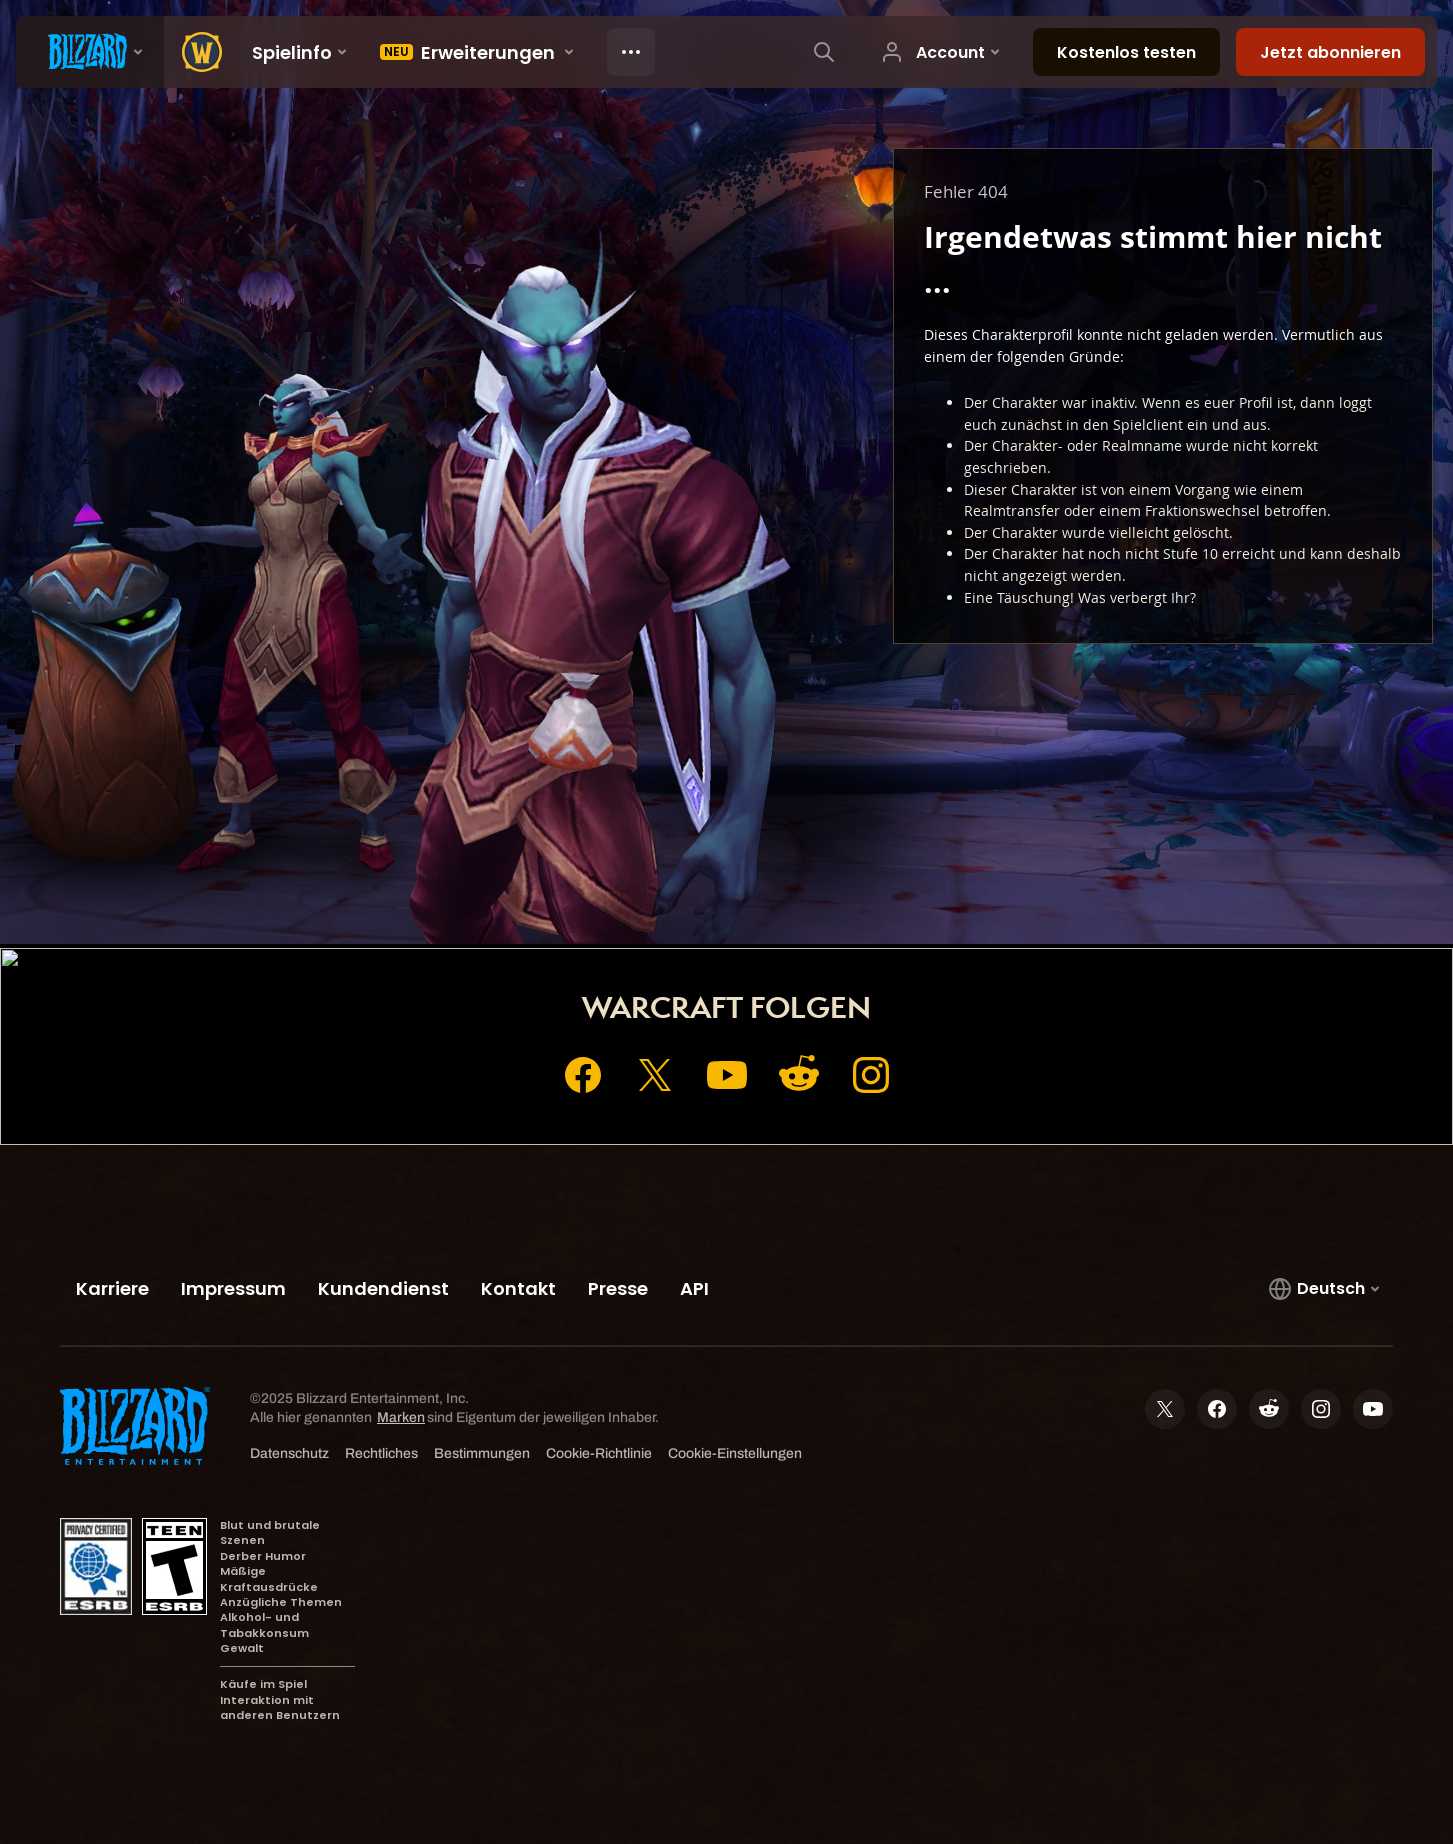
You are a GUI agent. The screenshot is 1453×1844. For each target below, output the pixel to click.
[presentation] (90, 52)
